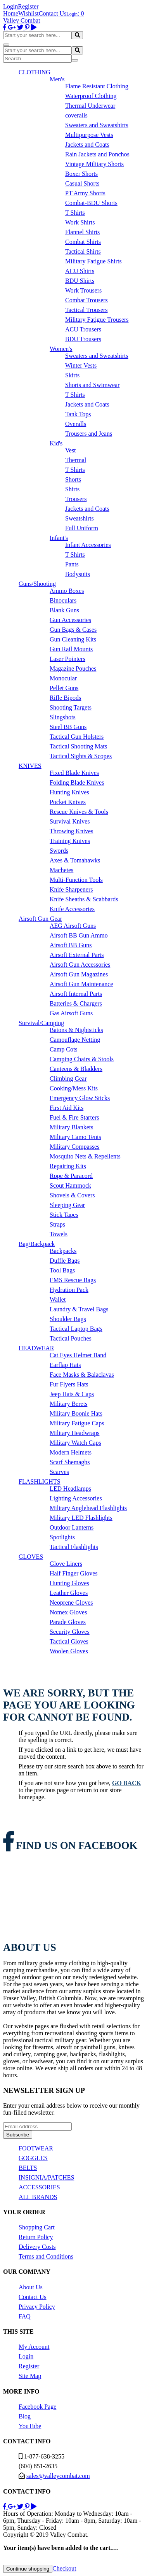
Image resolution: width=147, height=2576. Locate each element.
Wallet (58, 1299)
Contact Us (53, 13)
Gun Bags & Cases (73, 629)
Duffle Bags (65, 1260)
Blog (25, 2416)
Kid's (56, 443)
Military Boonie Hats (76, 1413)
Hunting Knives (69, 792)
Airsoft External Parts (77, 955)
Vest (70, 450)
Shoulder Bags (68, 1319)
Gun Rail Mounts (71, 649)
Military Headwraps (74, 1433)
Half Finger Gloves (74, 1573)
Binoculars (63, 600)
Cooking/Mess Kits (74, 1088)
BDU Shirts (79, 280)
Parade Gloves (68, 1622)
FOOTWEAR (36, 2148)
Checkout (64, 2568)
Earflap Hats (65, 1365)
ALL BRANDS (38, 2197)
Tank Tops (78, 414)
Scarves (59, 1471)
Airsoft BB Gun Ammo (79, 935)
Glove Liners (66, 1563)
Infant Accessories (88, 544)
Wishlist (28, 13)
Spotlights (62, 1537)
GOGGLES (33, 2158)
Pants (72, 564)
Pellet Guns (64, 688)
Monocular (63, 678)
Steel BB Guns (68, 727)
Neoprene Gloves (71, 1602)
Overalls (75, 424)
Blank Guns (64, 610)
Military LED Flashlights (81, 1517)
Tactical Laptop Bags (76, 1328)
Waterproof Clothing (90, 96)
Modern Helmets (71, 1452)
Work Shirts (80, 222)
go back (126, 1783)
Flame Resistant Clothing (96, 86)
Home (10, 13)
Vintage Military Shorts (94, 164)
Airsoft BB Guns (71, 945)
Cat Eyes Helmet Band (78, 1355)
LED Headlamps (70, 1488)
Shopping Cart (37, 2227)
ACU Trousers (83, 329)
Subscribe (17, 2135)
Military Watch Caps (75, 1442)
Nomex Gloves (68, 1612)
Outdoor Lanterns (71, 1527)
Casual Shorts (82, 183)
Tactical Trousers (86, 310)
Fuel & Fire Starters (74, 1117)
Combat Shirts (83, 241)
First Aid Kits (66, 1107)
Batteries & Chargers (76, 1003)
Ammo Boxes (67, 590)
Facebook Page (37, 2406)
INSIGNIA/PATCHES (46, 2177)
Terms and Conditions (46, 2256)
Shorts (73, 479)
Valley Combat (21, 20)
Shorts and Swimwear (92, 385)
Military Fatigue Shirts (93, 261)
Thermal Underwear (90, 105)
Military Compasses (74, 1146)
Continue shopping (27, 2569)
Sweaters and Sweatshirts (96, 125)
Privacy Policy (37, 2306)
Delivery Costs (37, 2246)
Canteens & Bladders (76, 1068)
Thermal (75, 460)
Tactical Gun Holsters (77, 736)
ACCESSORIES (39, 2187)
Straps (57, 1224)
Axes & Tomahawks (75, 860)
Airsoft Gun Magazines (79, 974)
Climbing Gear (68, 1078)
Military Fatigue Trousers (97, 319)
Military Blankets (71, 1127)
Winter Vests (81, 365)
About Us (31, 2287)
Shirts (72, 489)
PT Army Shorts (85, 193)
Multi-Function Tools (76, 879)
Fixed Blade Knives (74, 772)
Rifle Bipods (65, 697)
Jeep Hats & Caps (72, 1394)
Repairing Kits (68, 1166)
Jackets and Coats (87, 144)
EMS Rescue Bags (73, 1280)
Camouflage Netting (75, 1039)
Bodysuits (77, 574)
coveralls (76, 115)
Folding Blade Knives (77, 782)
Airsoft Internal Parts (76, 993)
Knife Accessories (72, 909)
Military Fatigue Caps (77, 1423)
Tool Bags (62, 1270)
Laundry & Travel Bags (79, 1309)
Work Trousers (83, 290)
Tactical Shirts (83, 251)
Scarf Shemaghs (70, 1462)
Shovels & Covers (72, 1195)
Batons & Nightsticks (76, 1030)
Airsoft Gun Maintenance (81, 984)
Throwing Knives (71, 831)
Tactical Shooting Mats (78, 746)
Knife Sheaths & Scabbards (84, 899)
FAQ (25, 2316)
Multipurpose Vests (89, 134)
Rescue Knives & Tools (79, 811)
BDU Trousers (83, 339)
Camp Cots (64, 1049)
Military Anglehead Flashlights (88, 1508)
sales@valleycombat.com (58, 2476)
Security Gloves (70, 1631)
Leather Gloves (69, 1592)
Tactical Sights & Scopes (81, 756)
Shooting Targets (71, 707)
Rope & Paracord (71, 1175)
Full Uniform (81, 528)
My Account (34, 2346)
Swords (59, 850)
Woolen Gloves (69, 1651)
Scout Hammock (70, 1185)
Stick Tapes (64, 1214)
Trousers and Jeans (88, 433)
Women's (61, 348)
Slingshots (63, 717)
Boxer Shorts (81, 173)
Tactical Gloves (69, 1641)
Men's (57, 79)
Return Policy (36, 2237)
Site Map (30, 2376)
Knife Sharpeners (71, 889)
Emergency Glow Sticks (80, 1098)
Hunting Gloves (69, 1583)
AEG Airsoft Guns (73, 925)
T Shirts (75, 212)
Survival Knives (70, 821)
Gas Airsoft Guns (71, 1013)
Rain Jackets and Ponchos (97, 154)
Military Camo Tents (75, 1137)
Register (28, 6)
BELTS (28, 2167)
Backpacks (63, 1251)
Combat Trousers (86, 300)
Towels (58, 1234)
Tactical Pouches (71, 1338)
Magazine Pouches (73, 668)
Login (10, 6)
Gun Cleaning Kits (73, 639)
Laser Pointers (67, 658)
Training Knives (70, 841)
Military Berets (68, 1403)
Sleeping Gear (67, 1205)
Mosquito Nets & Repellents (85, 1156)
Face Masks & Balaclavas (82, 1374)
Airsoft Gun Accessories (80, 964)
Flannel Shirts (82, 232)
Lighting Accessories (76, 1498)
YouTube (30, 2426)
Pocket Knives (68, 802)
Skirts (72, 375)
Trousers (75, 499)
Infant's (59, 537)
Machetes (61, 870)
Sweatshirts (79, 518)
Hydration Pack (69, 1289)
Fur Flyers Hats (69, 1384)
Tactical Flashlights (74, 1547)
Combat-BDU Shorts (91, 203)
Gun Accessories (70, 620)
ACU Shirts (79, 271)
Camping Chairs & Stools (82, 1059)
